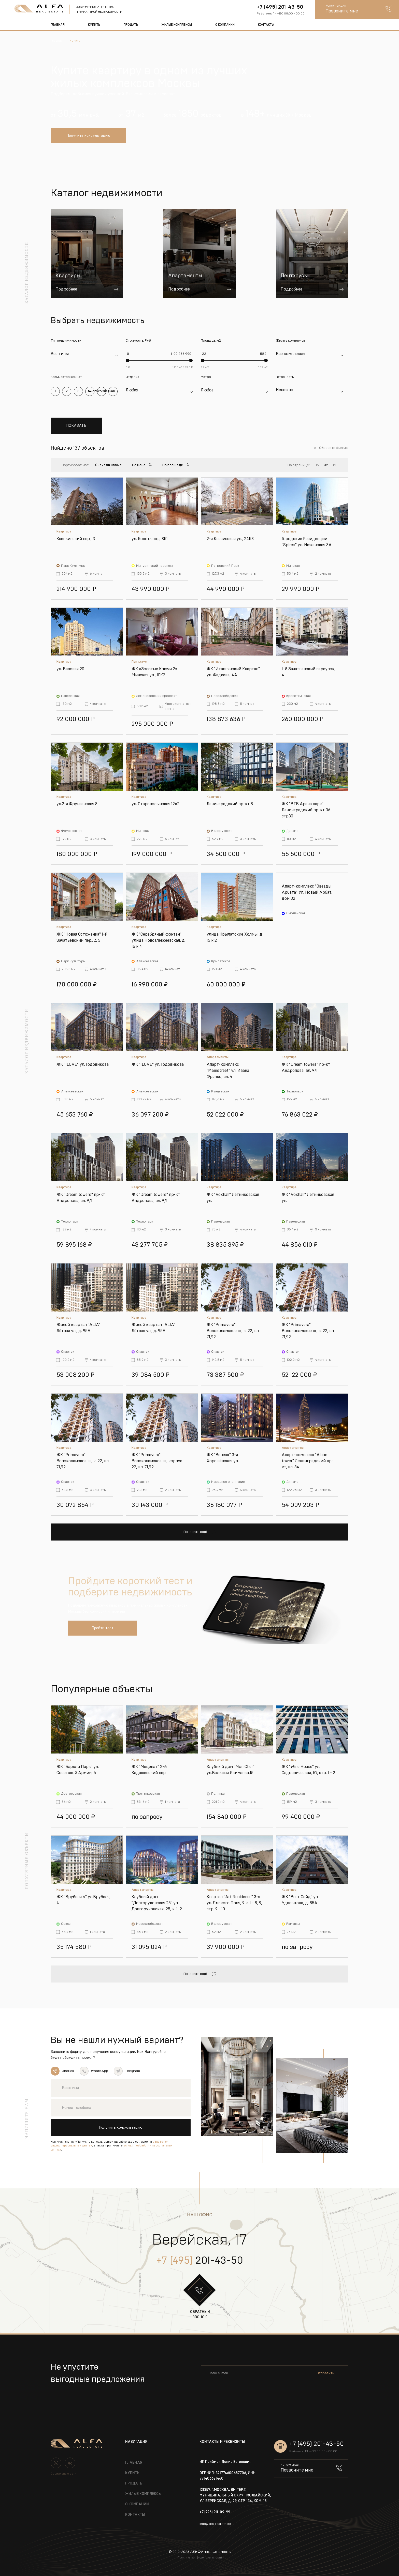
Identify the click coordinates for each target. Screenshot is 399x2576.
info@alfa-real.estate (215, 2524)
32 (326, 465)
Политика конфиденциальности (199, 2557)
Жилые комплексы (177, 24)
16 (317, 465)
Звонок (62, 2071)
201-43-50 (199, 2261)
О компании (225, 24)
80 (335, 465)
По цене (142, 465)
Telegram (127, 2071)
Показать (76, 426)
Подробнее (66, 289)
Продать (131, 24)
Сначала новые (108, 465)
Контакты (266, 24)
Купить (94, 24)
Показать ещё (199, 1532)
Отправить (325, 2373)
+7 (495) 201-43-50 (280, 7)
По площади (176, 465)
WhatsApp (94, 2071)
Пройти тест (102, 1628)
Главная (58, 24)
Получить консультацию (88, 136)
